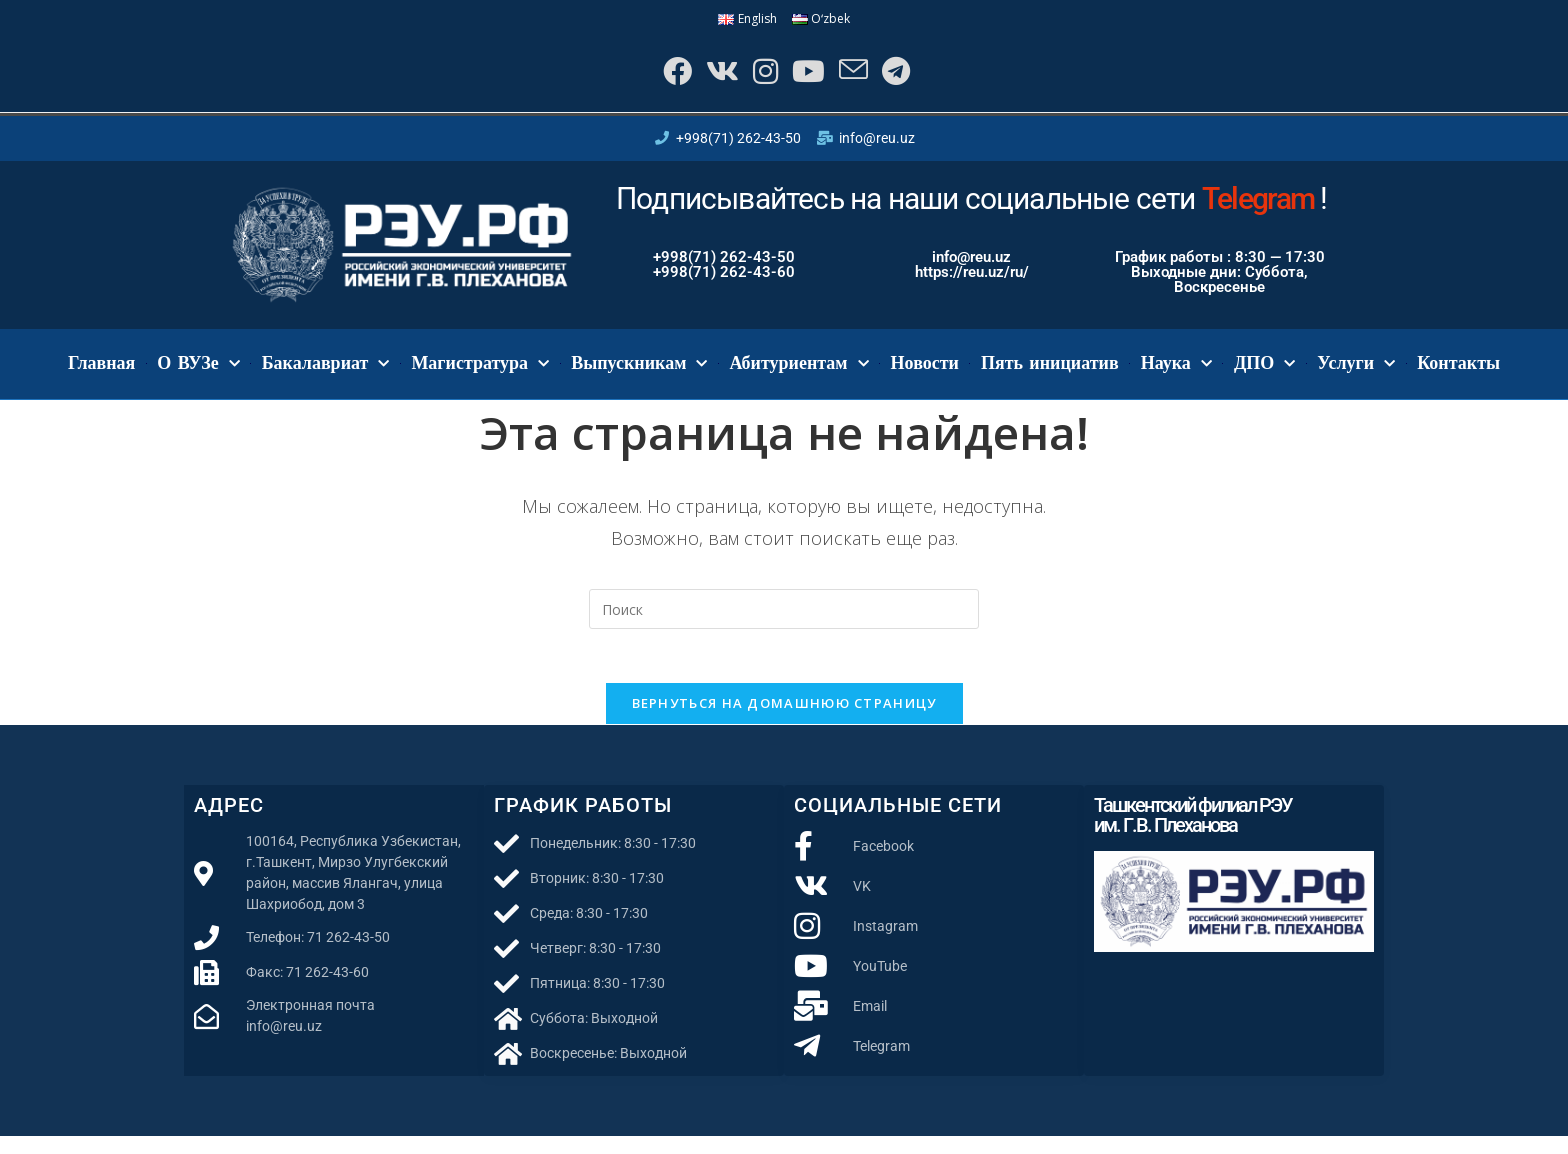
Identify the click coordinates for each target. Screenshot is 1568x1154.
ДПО (1264, 374)
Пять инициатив (1050, 374)
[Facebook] (660, 76)
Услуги (1356, 374)
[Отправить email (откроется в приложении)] (860, 76)
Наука (1176, 374)
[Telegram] (909, 76)
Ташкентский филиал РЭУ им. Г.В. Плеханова (1193, 833)
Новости (925, 374)
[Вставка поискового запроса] (784, 620)
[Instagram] (760, 76)
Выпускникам (639, 374)
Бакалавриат (326, 374)
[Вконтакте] (711, 76)
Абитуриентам (798, 374)
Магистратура (480, 374)
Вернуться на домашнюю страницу (784, 721)
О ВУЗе (198, 374)
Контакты (1458, 374)
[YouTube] (809, 76)
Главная (101, 374)
